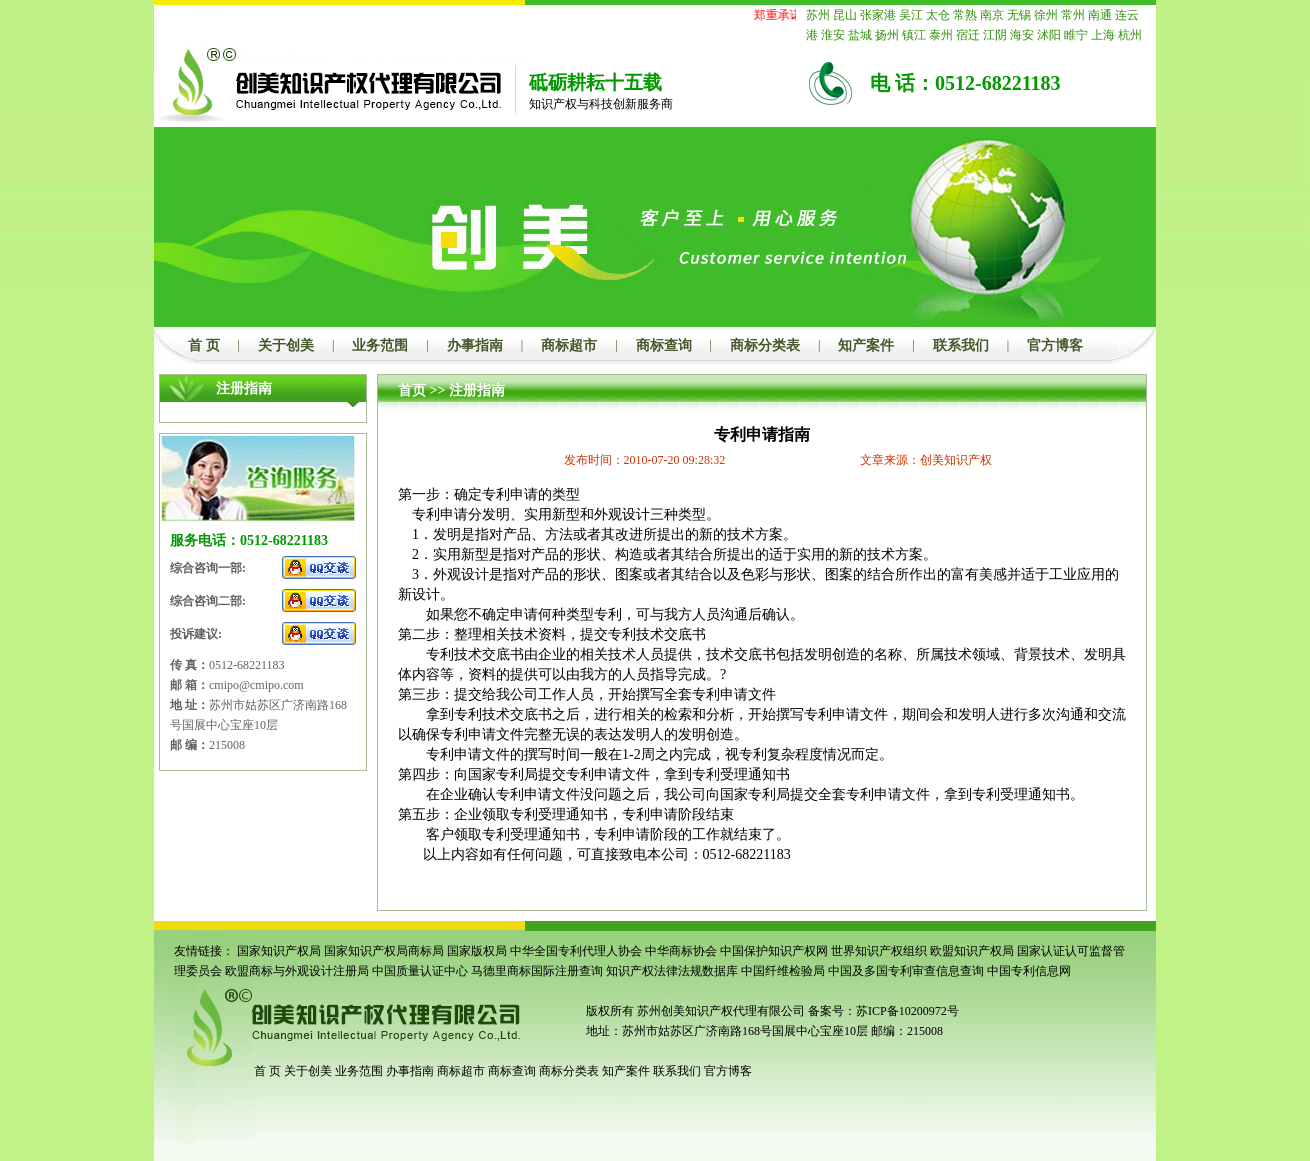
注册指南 (477, 390)
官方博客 (1055, 345)
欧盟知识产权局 (972, 951)
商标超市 (569, 345)
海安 (1022, 35)
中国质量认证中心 (420, 971)
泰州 (941, 35)
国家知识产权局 (279, 951)
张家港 (878, 15)
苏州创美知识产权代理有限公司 (719, 1011)
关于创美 (286, 345)
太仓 (938, 15)
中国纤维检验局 (783, 971)
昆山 (845, 15)
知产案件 (866, 345)
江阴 (995, 35)
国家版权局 (477, 951)
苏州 (818, 15)
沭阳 (1049, 35)
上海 (1103, 35)
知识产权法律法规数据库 (672, 971)
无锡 (1019, 15)
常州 (1073, 15)
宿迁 (968, 35)
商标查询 (664, 345)
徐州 (1046, 15)
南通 (1100, 15)
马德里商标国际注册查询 (537, 971)
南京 (992, 15)
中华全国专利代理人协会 (576, 951)
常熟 (965, 15)
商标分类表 (765, 345)
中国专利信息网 (1029, 971)
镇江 (914, 35)
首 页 (204, 345)
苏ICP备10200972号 (907, 1011)
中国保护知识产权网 (774, 951)
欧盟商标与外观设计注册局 (297, 971)
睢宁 (1076, 35)
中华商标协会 (681, 951)
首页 (412, 390)
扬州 (887, 35)
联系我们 (961, 345)
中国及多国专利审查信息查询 (906, 971)
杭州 (1130, 35)
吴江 (911, 15)
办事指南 (475, 345)
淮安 (833, 35)
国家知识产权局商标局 (384, 951)
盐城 (860, 35)
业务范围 (380, 345)
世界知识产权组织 (879, 951)
